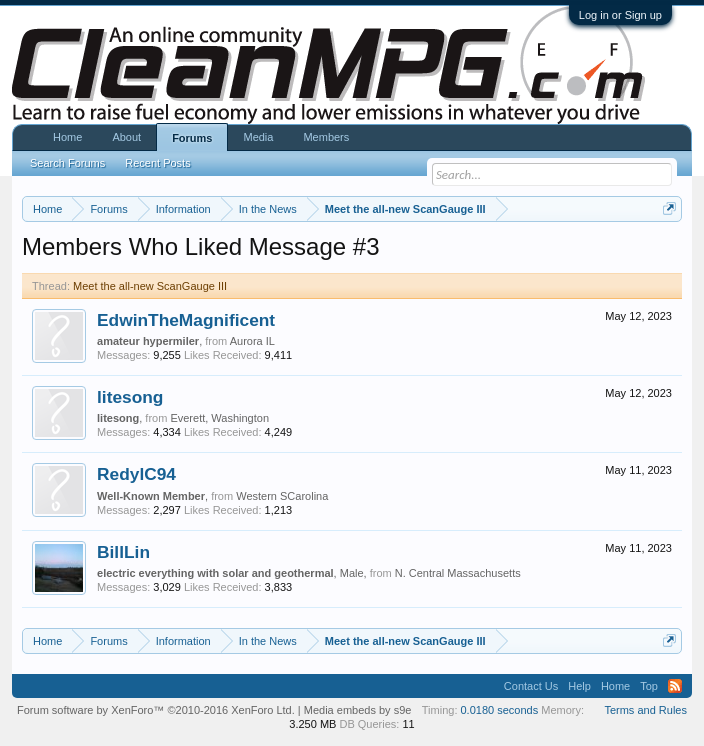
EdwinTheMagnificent (186, 320)
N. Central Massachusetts (458, 573)
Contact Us (531, 686)
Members (326, 137)
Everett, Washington (219, 418)
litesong (130, 397)
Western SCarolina (282, 496)
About (126, 137)
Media (258, 137)
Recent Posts (157, 163)
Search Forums (67, 163)
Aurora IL (252, 341)
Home (67, 137)
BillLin (123, 552)
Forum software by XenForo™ (156, 710)
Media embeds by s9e (358, 710)
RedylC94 (136, 474)
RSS (675, 686)
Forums (192, 138)
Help (579, 686)
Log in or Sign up (620, 15)
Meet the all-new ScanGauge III (150, 286)
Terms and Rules (645, 710)
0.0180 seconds (500, 710)
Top (649, 686)
